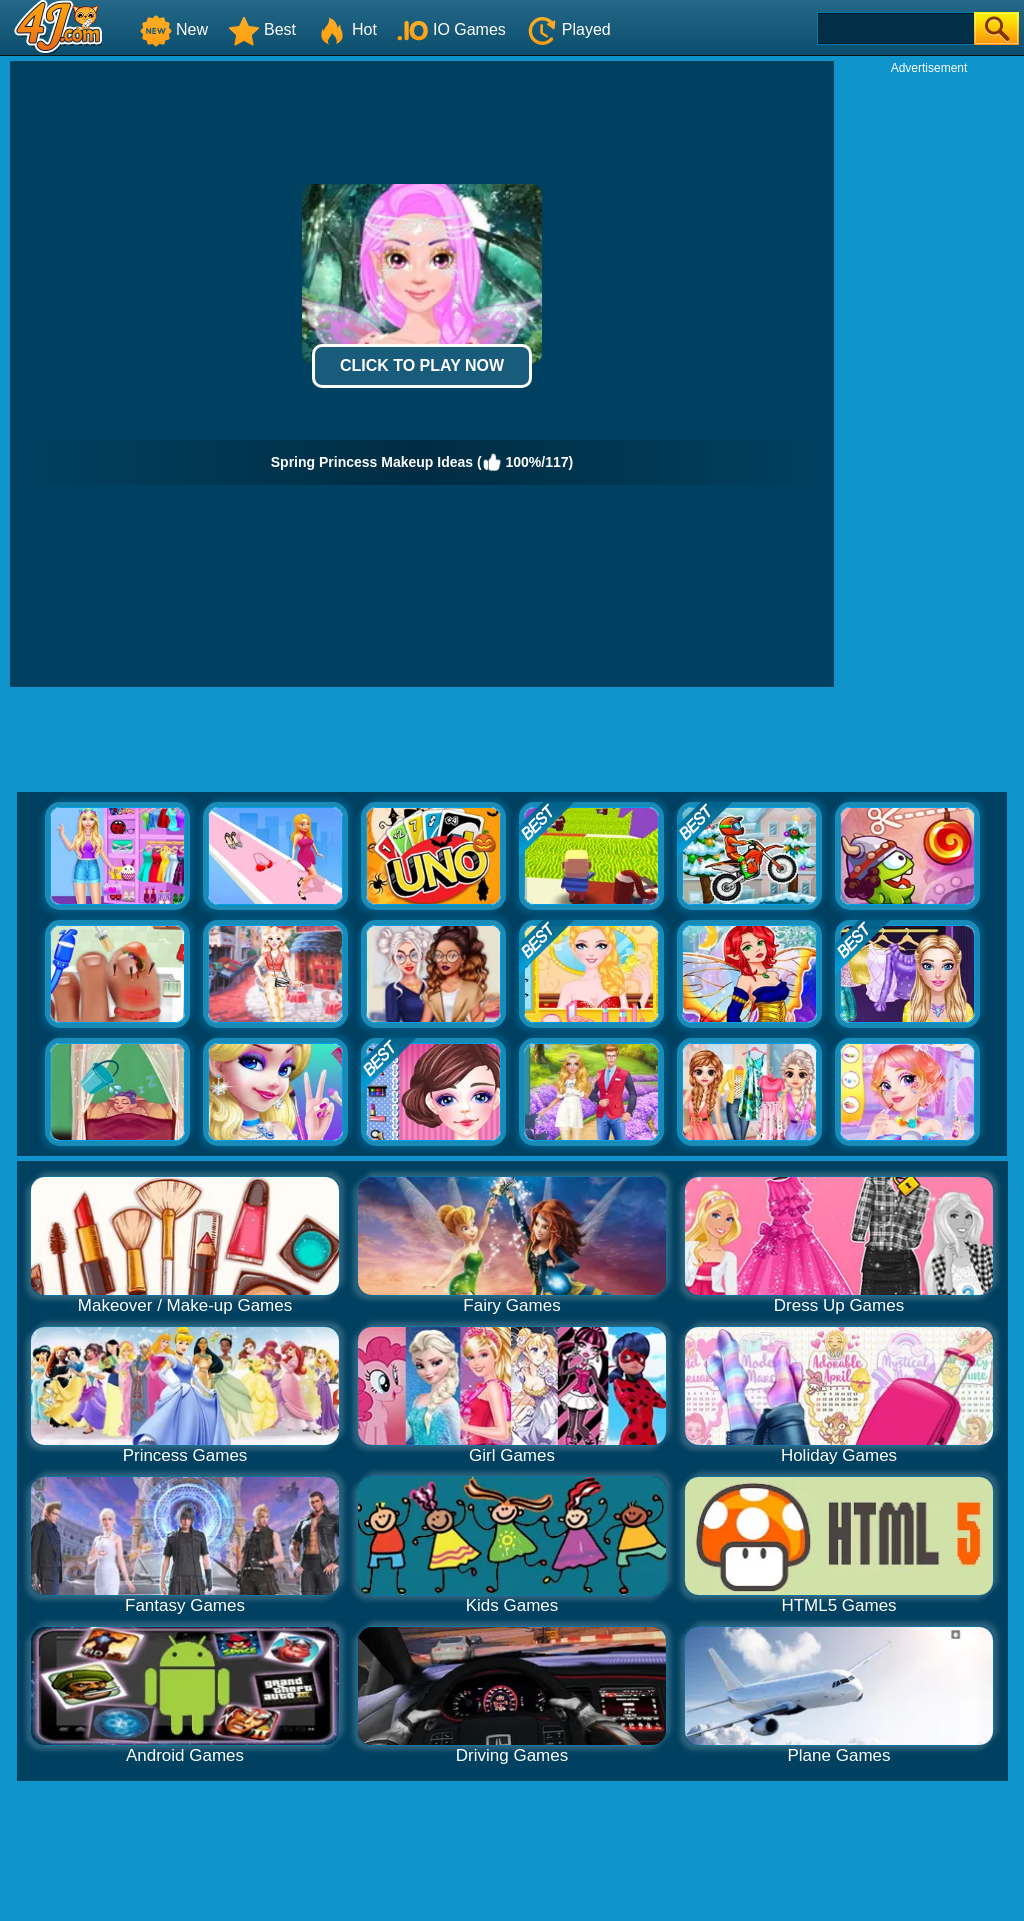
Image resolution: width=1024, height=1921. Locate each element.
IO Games (451, 29)
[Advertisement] (929, 376)
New (174, 29)
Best (262, 29)
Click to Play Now (422, 365)
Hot (346, 29)
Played (568, 29)
